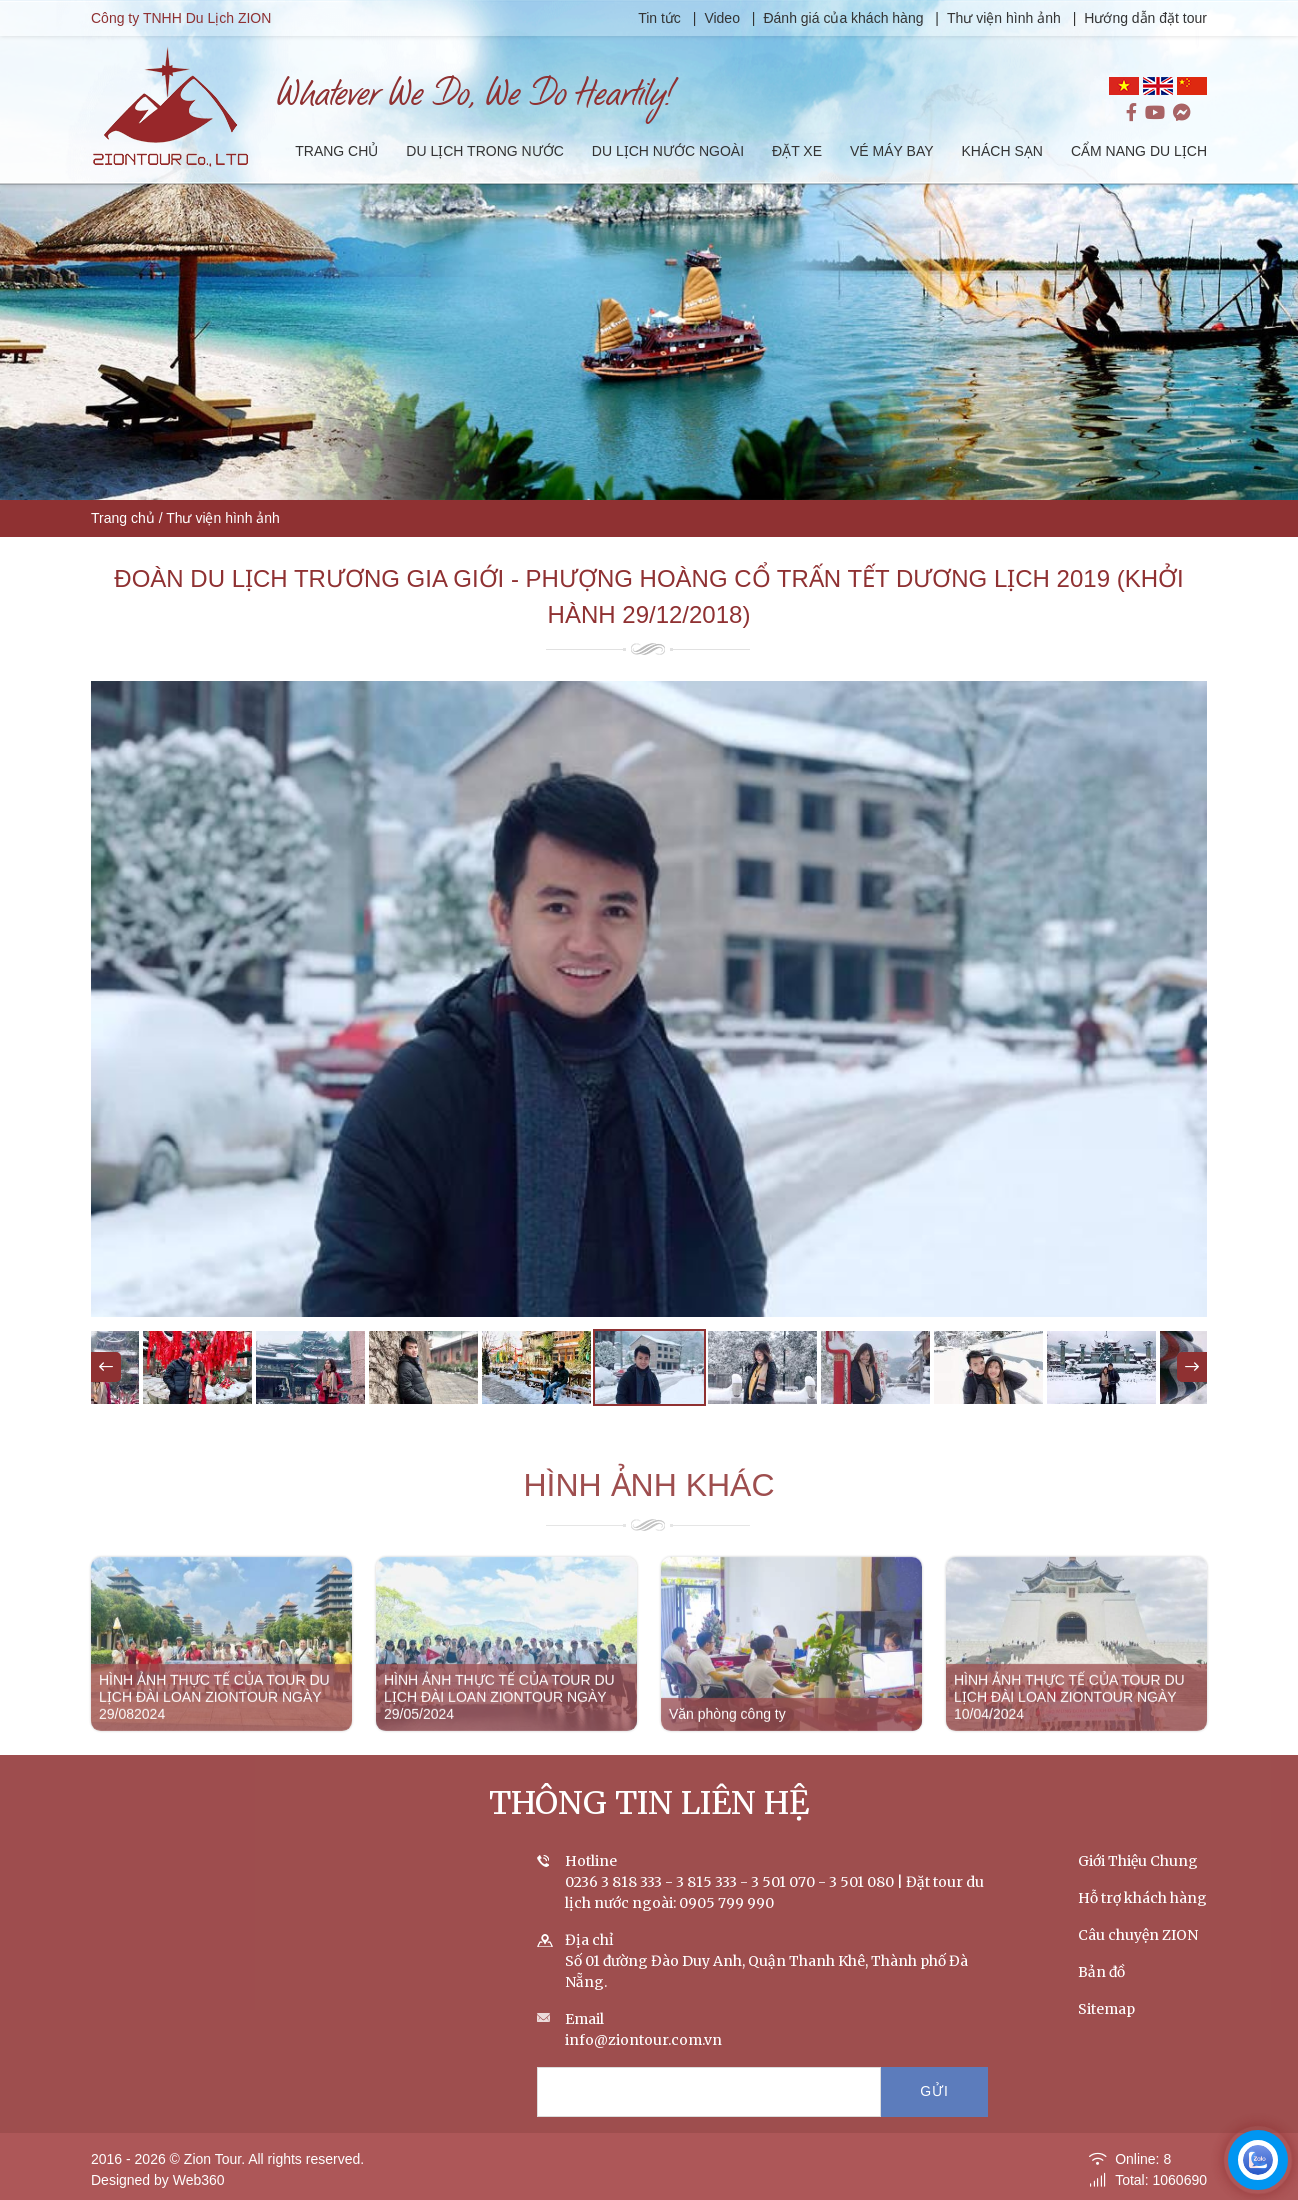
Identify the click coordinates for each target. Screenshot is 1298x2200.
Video (722, 18)
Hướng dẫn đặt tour (1145, 18)
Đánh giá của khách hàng (844, 18)
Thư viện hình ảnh (1004, 18)
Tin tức (661, 18)
